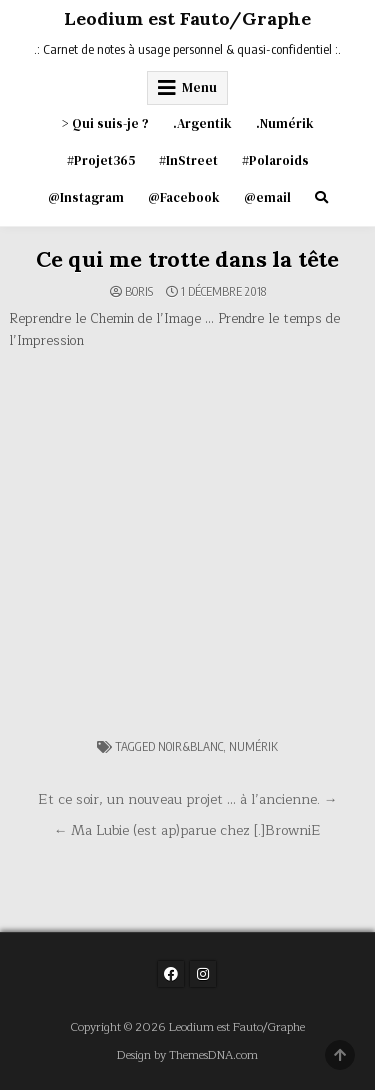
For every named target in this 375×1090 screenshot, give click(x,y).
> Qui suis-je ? (105, 123)
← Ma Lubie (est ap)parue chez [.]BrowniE (188, 830)
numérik (253, 746)
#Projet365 (101, 160)
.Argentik (202, 123)
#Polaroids (275, 160)
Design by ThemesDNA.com (187, 1055)
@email (267, 197)
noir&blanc (190, 746)
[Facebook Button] (171, 974)
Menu (199, 87)
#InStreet (188, 160)
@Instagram (86, 197)
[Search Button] (321, 197)
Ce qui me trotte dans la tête (187, 259)
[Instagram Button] (203, 974)
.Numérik (285, 123)
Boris (139, 292)
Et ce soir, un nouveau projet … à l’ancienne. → (188, 799)
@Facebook (184, 197)
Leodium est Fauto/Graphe (187, 18)
